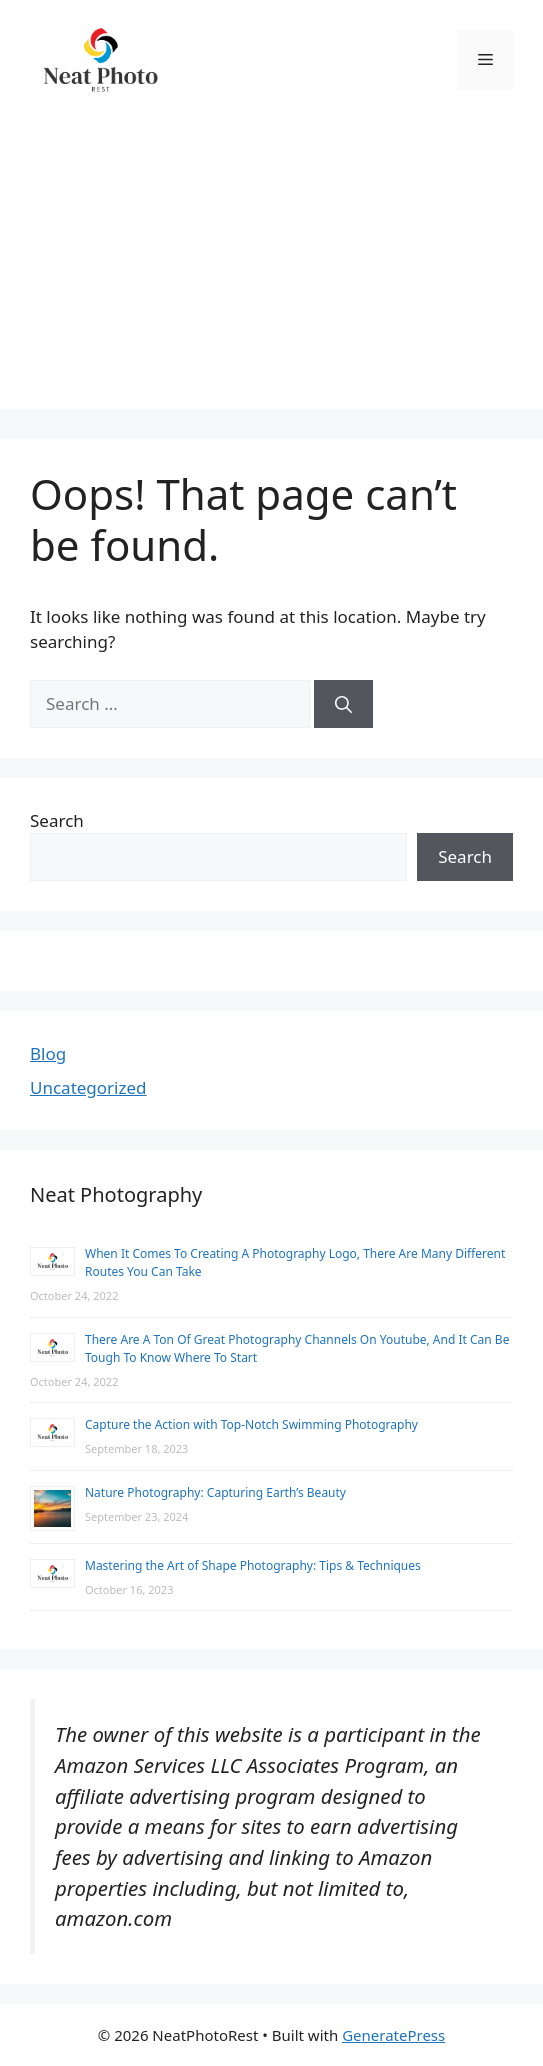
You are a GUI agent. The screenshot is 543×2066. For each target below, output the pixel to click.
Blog (48, 1053)
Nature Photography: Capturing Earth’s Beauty (215, 1492)
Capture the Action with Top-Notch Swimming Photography (251, 1424)
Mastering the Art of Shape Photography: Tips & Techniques (253, 1565)
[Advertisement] (271, 269)
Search (57, 820)
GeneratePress (393, 2035)
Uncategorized (88, 1087)
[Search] (343, 704)
